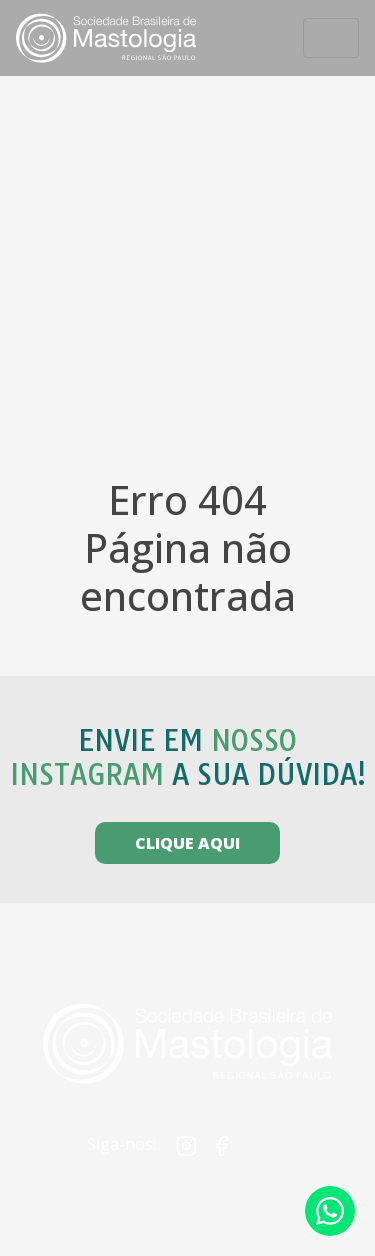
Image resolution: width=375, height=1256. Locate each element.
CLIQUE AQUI (187, 843)
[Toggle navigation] (331, 38)
